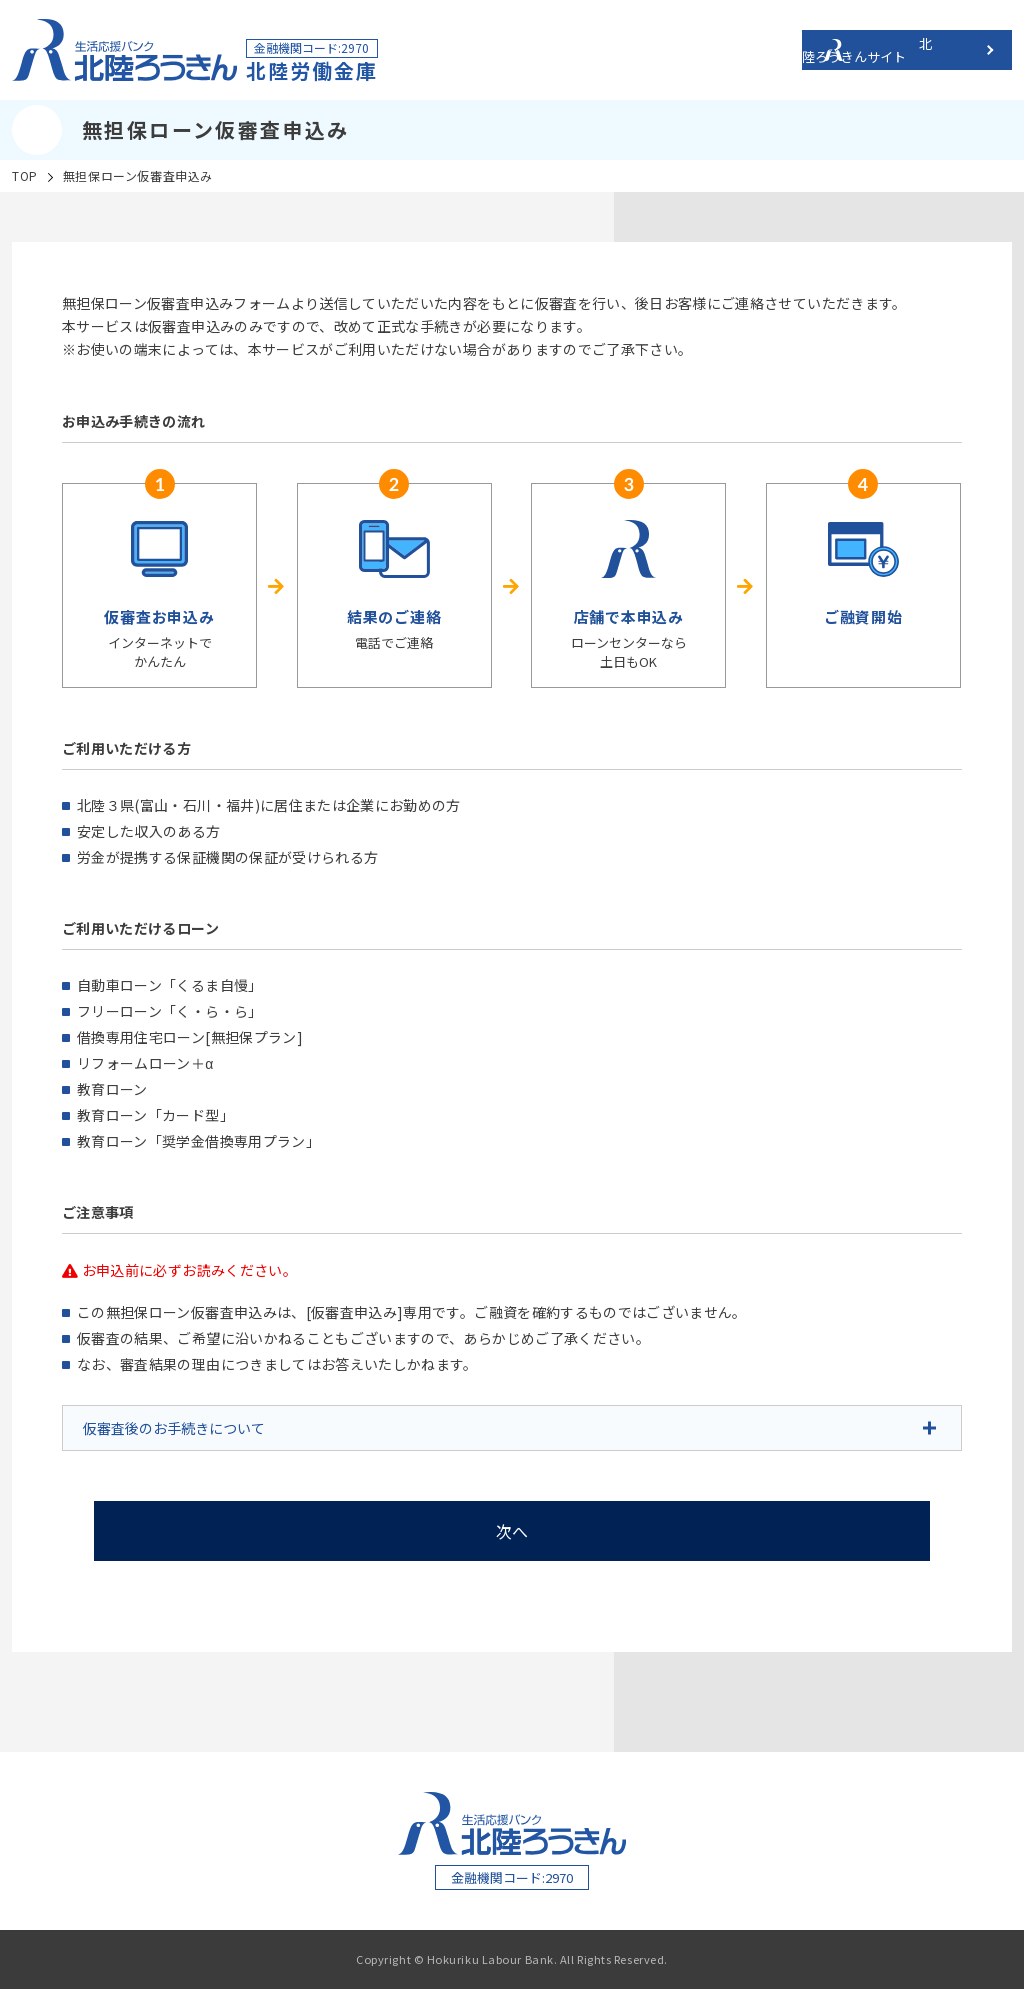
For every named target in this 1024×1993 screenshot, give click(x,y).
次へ (512, 1531)
